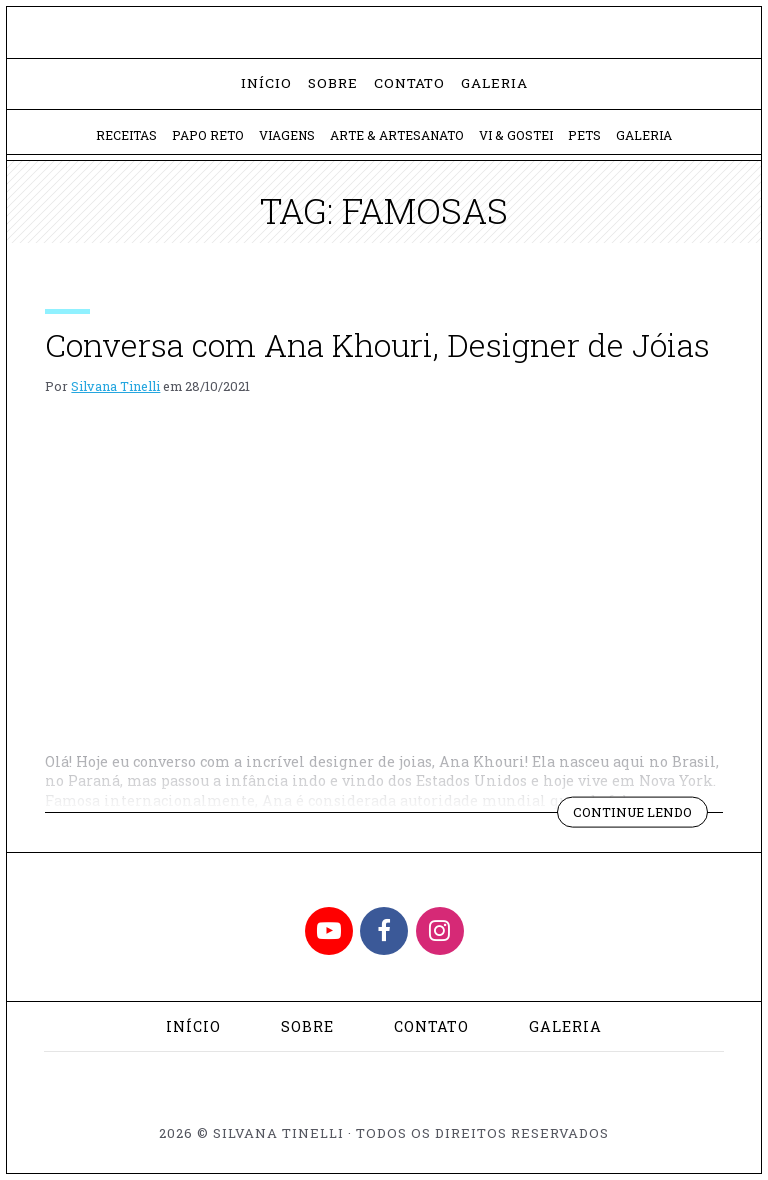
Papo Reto (208, 135)
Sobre (333, 83)
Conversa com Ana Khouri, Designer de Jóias (377, 344)
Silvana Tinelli (115, 386)
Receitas (126, 135)
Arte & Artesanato (397, 135)
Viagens (287, 135)
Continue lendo (640, 815)
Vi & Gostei (516, 135)
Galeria (494, 83)
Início (266, 83)
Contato (409, 83)
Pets (584, 135)
